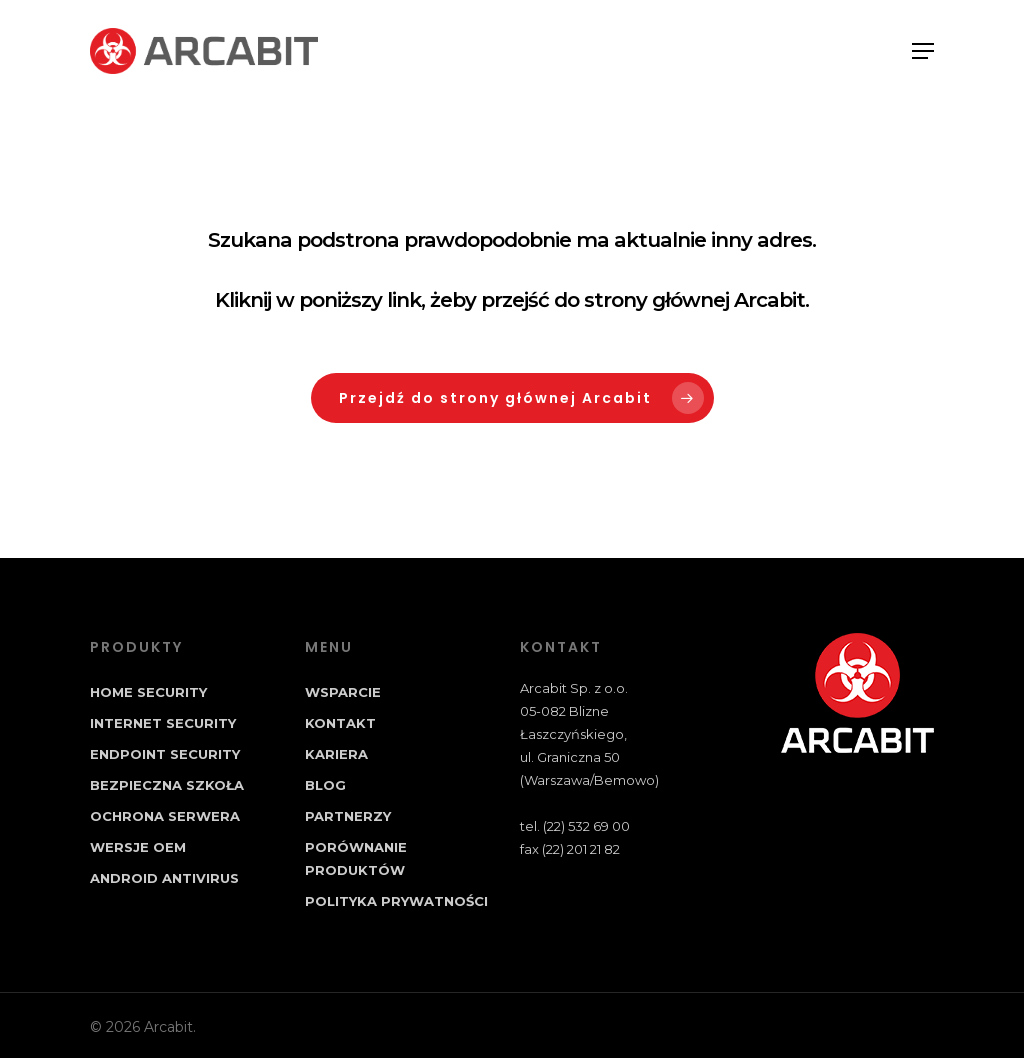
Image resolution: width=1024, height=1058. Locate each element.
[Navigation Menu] (923, 51)
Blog (325, 785)
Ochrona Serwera (165, 816)
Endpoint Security (165, 754)
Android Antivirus (164, 878)
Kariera (336, 754)
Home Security (148, 692)
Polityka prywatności (396, 901)
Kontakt (340, 723)
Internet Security (163, 723)
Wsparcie (343, 692)
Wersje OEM (138, 847)
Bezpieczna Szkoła (167, 785)
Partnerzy (348, 816)
